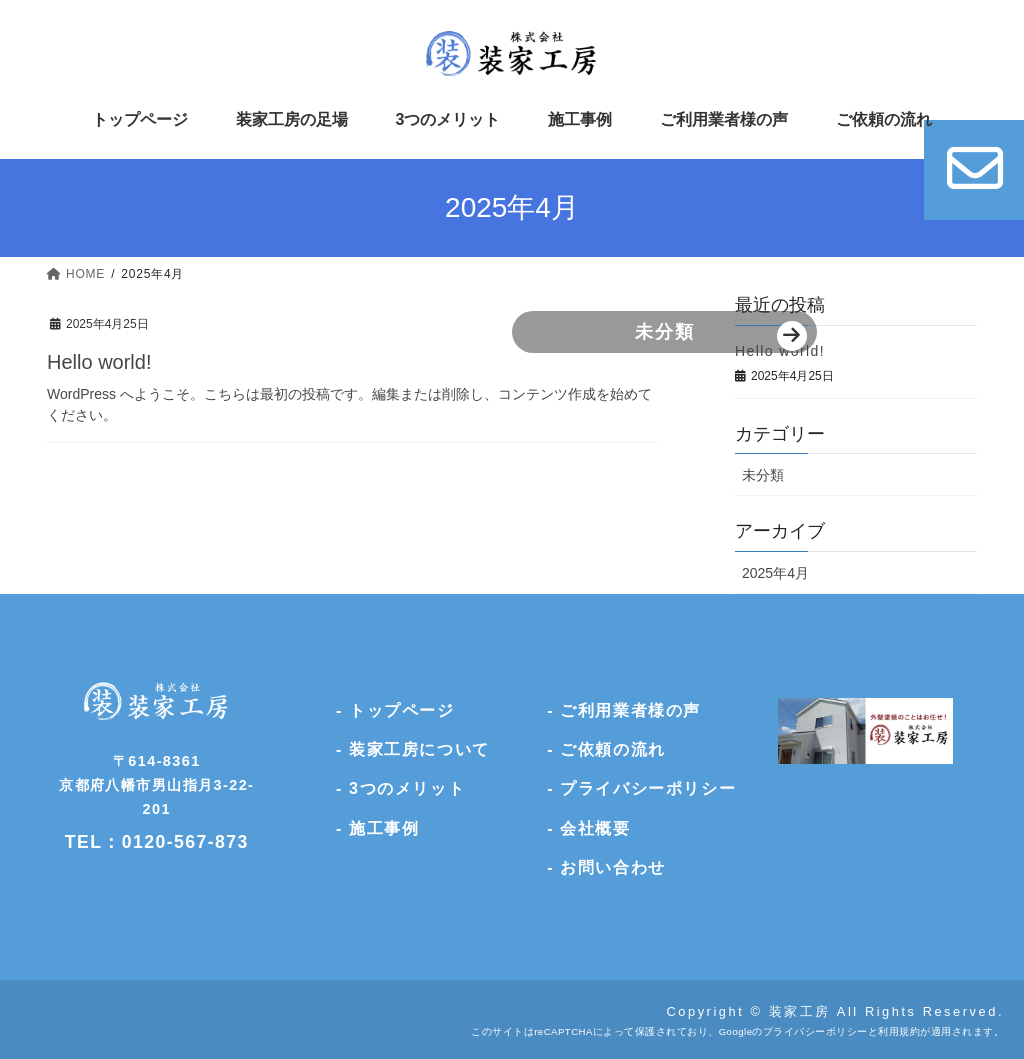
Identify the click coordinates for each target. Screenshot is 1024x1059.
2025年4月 (775, 573)
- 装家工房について (413, 749)
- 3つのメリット (400, 788)
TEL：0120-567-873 (157, 842)
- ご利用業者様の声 (624, 710)
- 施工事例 (377, 828)
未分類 (457, 330)
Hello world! (99, 362)
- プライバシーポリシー (641, 788)
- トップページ (395, 710)
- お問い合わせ (606, 867)
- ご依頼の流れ (606, 749)
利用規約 (899, 1031)
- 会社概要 (588, 828)
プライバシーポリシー (815, 1031)
